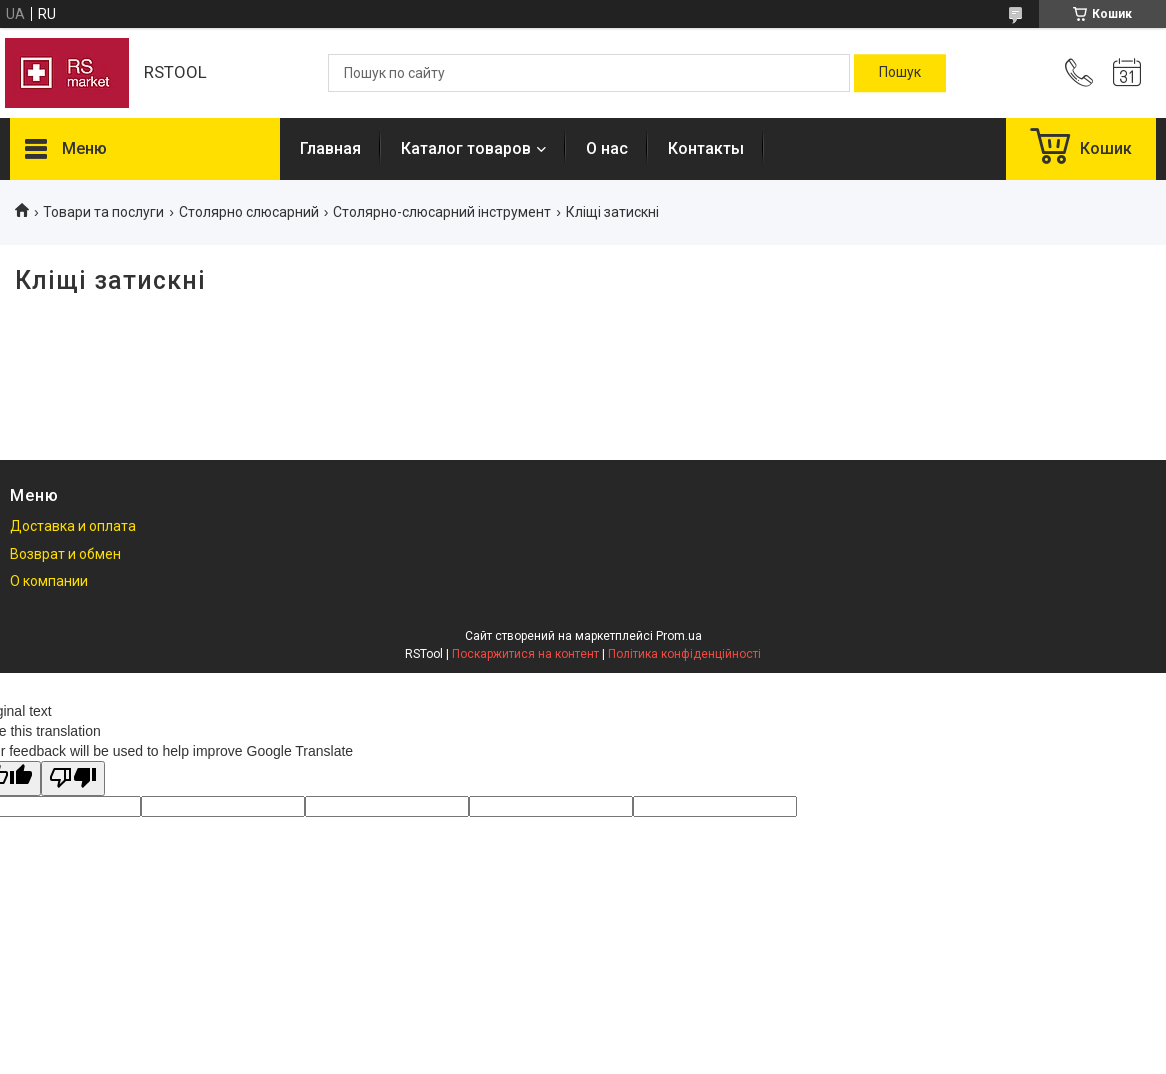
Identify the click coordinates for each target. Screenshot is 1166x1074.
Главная (330, 148)
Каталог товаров (466, 148)
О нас (607, 148)
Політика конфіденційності (684, 654)
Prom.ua (679, 636)
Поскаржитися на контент (525, 654)
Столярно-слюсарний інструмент (442, 212)
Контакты (706, 148)
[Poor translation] (73, 778)
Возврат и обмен (65, 554)
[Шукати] (900, 73)
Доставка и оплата (73, 526)
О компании (49, 581)
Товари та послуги (103, 212)
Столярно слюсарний (249, 212)
